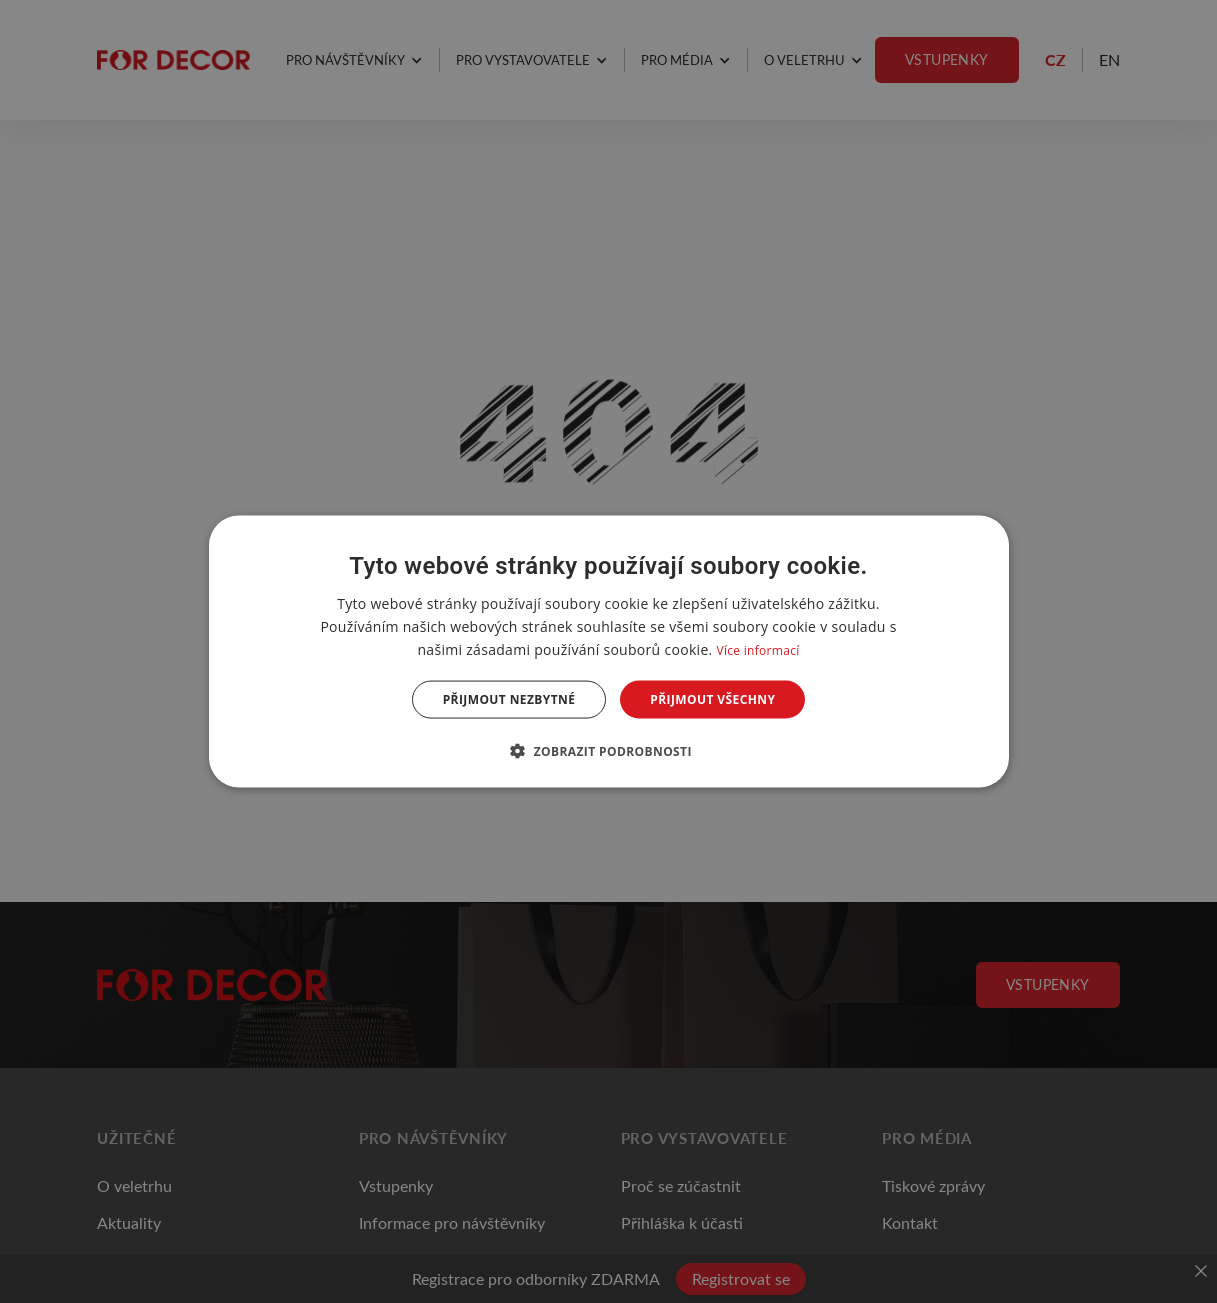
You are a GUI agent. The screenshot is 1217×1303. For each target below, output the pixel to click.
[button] (608, 751)
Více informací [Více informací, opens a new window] (757, 649)
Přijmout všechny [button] (712, 699)
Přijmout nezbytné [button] (509, 699)
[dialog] (609, 651)
